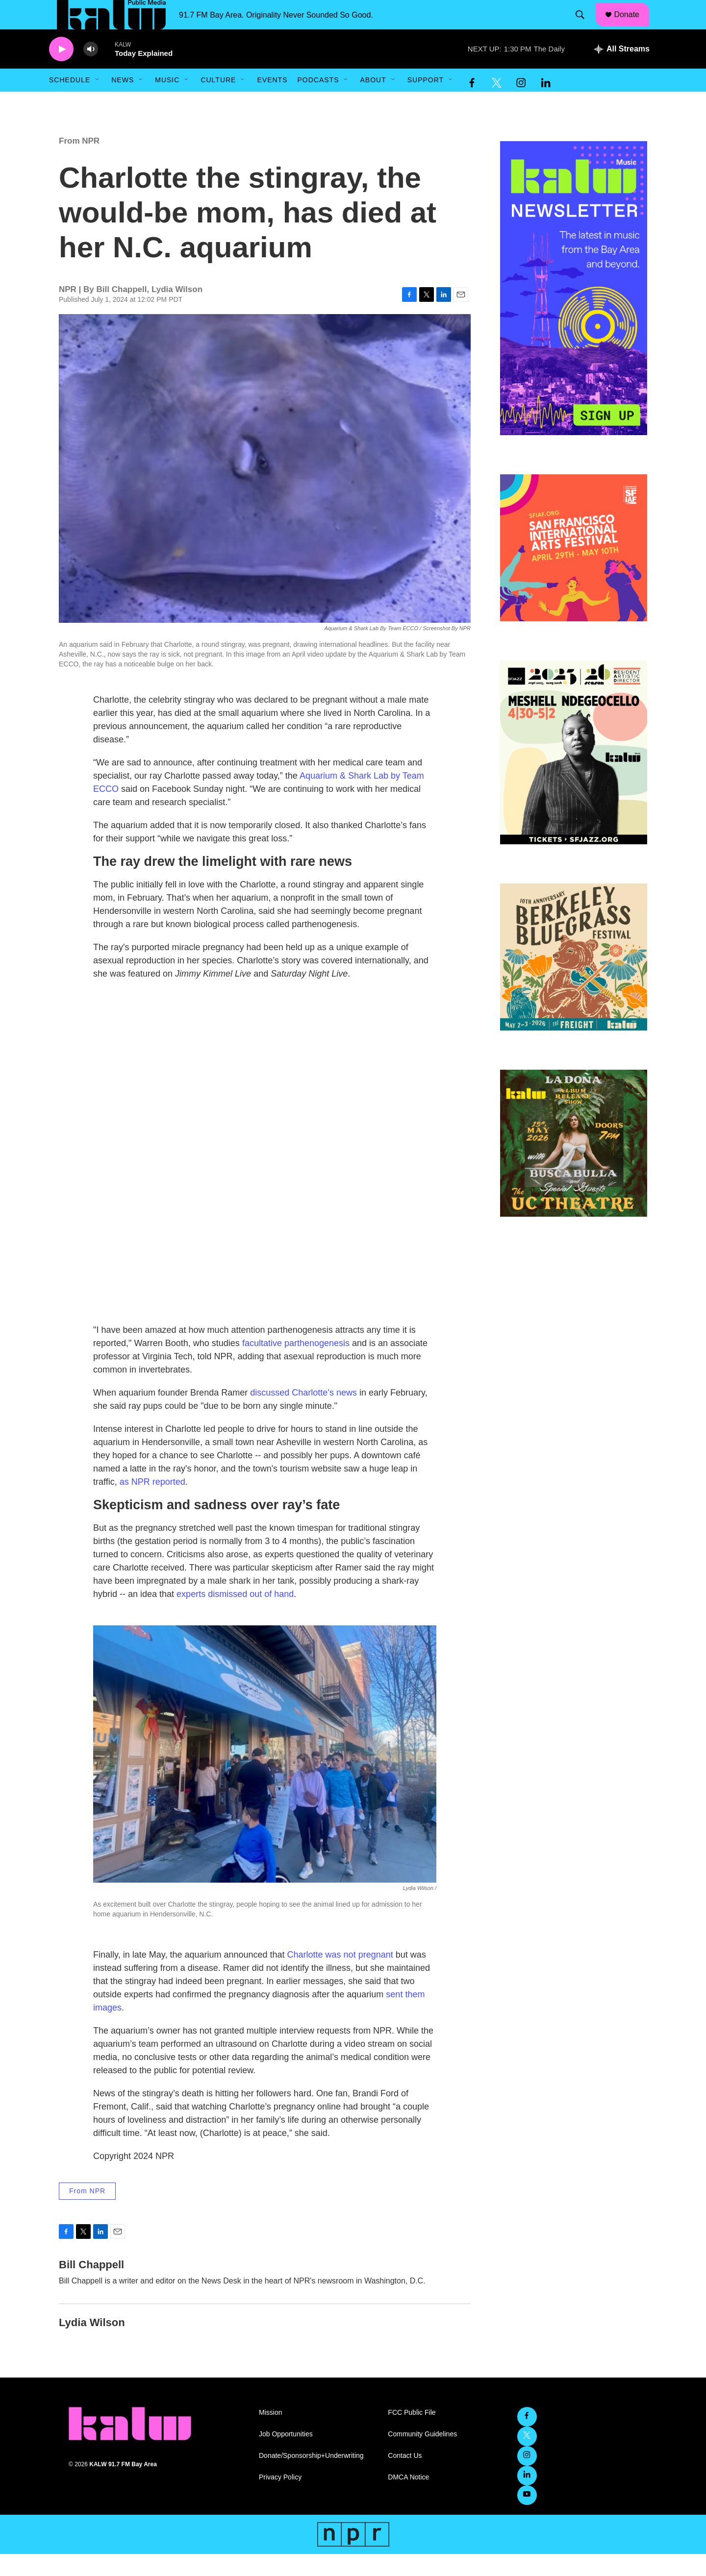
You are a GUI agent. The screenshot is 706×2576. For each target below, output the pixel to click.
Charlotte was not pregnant (340, 1977)
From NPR (79, 163)
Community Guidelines (422, 2456)
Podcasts (318, 102)
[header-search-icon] (585, 26)
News (122, 102)
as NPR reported (152, 1504)
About (373, 102)
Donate (633, 25)
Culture (218, 102)
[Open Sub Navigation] (97, 102)
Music (167, 102)
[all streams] (622, 71)
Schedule (69, 102)
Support (425, 102)
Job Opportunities (286, 2456)
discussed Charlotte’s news (303, 1415)
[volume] (90, 71)
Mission (270, 2434)
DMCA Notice (408, 2499)
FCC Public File (411, 2434)
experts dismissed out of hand (235, 1616)
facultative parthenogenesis (296, 1365)
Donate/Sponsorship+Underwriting (311, 2477)
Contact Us (405, 2477)
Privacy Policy (280, 2499)
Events (272, 102)
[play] (61, 71)
